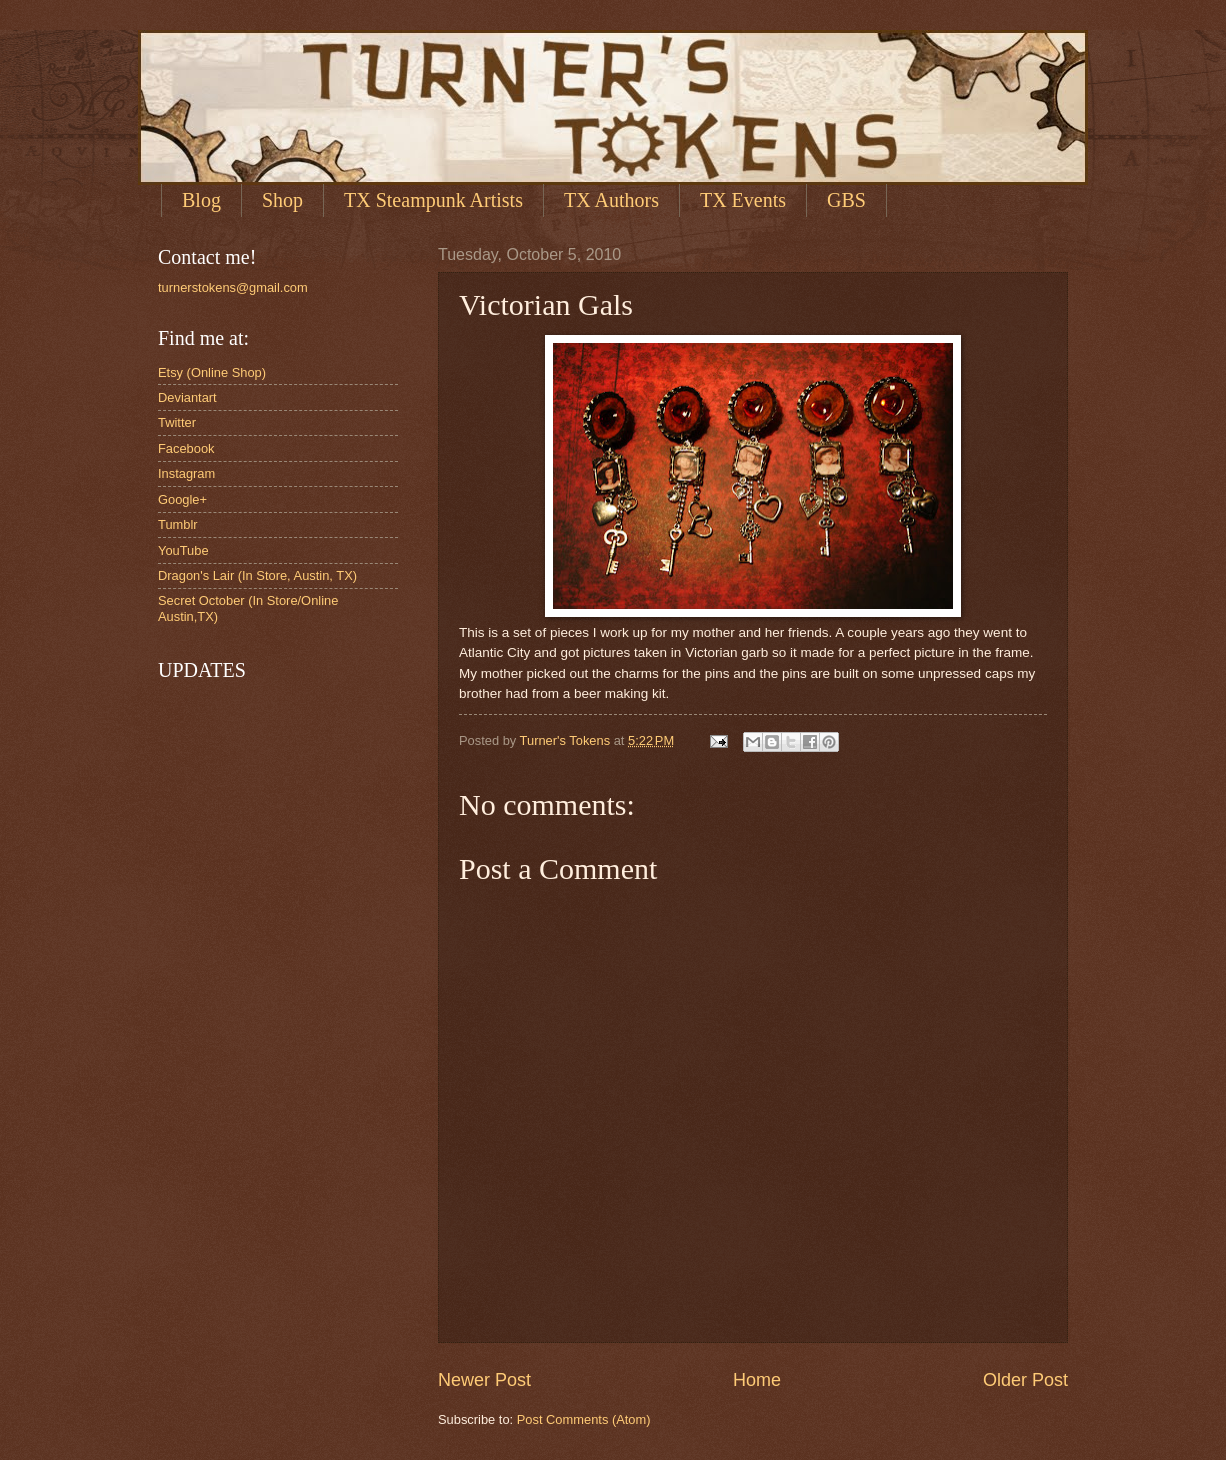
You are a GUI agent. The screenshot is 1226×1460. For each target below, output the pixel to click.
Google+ (182, 499)
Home (757, 1380)
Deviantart (187, 397)
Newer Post (484, 1380)
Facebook (186, 448)
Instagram (186, 473)
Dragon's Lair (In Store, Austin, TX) (257, 575)
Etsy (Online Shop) (212, 372)
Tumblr (178, 524)
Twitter (177, 422)
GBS (846, 200)
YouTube (183, 550)
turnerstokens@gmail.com (233, 287)
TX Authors (611, 200)
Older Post (1025, 1380)
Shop (282, 200)
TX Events (743, 200)
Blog (201, 200)
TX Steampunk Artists (433, 200)
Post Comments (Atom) (584, 1419)
